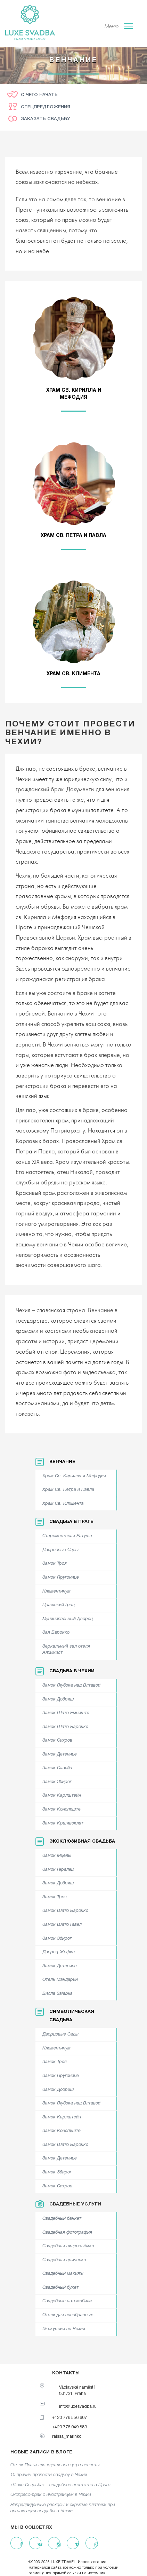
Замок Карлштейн (61, 1795)
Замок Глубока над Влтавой (71, 1685)
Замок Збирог (57, 1782)
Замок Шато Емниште (65, 1713)
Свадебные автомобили (67, 2301)
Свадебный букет (60, 2288)
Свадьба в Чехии (72, 1671)
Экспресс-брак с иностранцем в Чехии (50, 2495)
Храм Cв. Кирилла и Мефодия (74, 1476)
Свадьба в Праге (71, 1522)
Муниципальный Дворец (67, 1619)
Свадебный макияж (62, 2274)
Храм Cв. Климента (63, 1504)
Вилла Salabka (57, 1994)
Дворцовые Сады (60, 1550)
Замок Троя (54, 1564)
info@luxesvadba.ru (78, 2406)
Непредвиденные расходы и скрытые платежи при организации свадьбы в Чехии (62, 2508)
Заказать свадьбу (45, 119)
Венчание (62, 1462)
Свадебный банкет (61, 2219)
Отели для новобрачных (67, 2315)
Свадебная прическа (64, 2260)
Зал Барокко (56, 1633)
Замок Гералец (58, 1870)
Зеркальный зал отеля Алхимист (66, 1649)
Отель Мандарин (60, 1980)
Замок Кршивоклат (62, 1823)
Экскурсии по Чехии (63, 2329)
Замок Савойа (57, 1768)
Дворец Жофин (58, 1952)
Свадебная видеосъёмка (68, 2246)
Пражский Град (58, 1605)
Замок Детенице (59, 1754)
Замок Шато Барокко (65, 1727)
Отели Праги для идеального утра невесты (55, 2465)
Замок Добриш (58, 1699)
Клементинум (56, 1591)
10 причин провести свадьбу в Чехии (48, 2475)
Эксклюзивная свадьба (82, 1841)
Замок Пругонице (60, 1577)
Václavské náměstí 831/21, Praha (77, 2390)
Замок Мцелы (56, 1856)
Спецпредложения (45, 107)
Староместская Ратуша (67, 1536)
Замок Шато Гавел (62, 1925)
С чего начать (39, 95)
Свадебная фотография (67, 2233)
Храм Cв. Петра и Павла (68, 1490)
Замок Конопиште (61, 1809)
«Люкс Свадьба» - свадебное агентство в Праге (60, 2485)
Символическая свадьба (71, 2016)
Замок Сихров (57, 1740)
